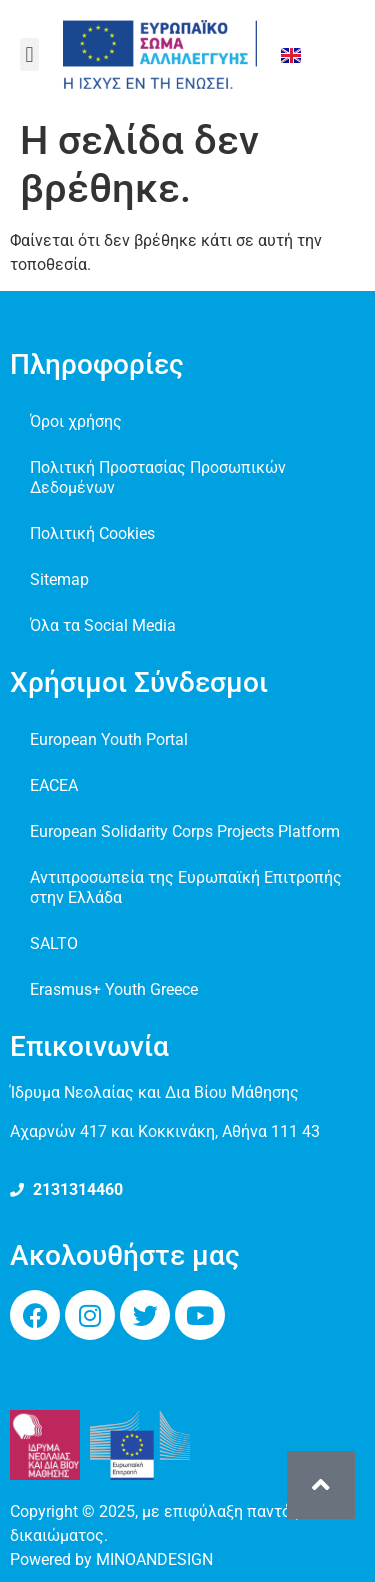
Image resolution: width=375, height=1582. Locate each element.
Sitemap (59, 579)
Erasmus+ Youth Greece (114, 989)
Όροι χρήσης (76, 421)
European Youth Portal (109, 739)
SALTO (54, 943)
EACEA (54, 785)
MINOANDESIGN (154, 1559)
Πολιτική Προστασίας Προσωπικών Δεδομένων (158, 477)
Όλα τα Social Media (103, 625)
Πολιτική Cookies (92, 533)
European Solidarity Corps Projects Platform (185, 831)
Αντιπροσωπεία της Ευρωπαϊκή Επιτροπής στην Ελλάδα (186, 887)
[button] (29, 54)
